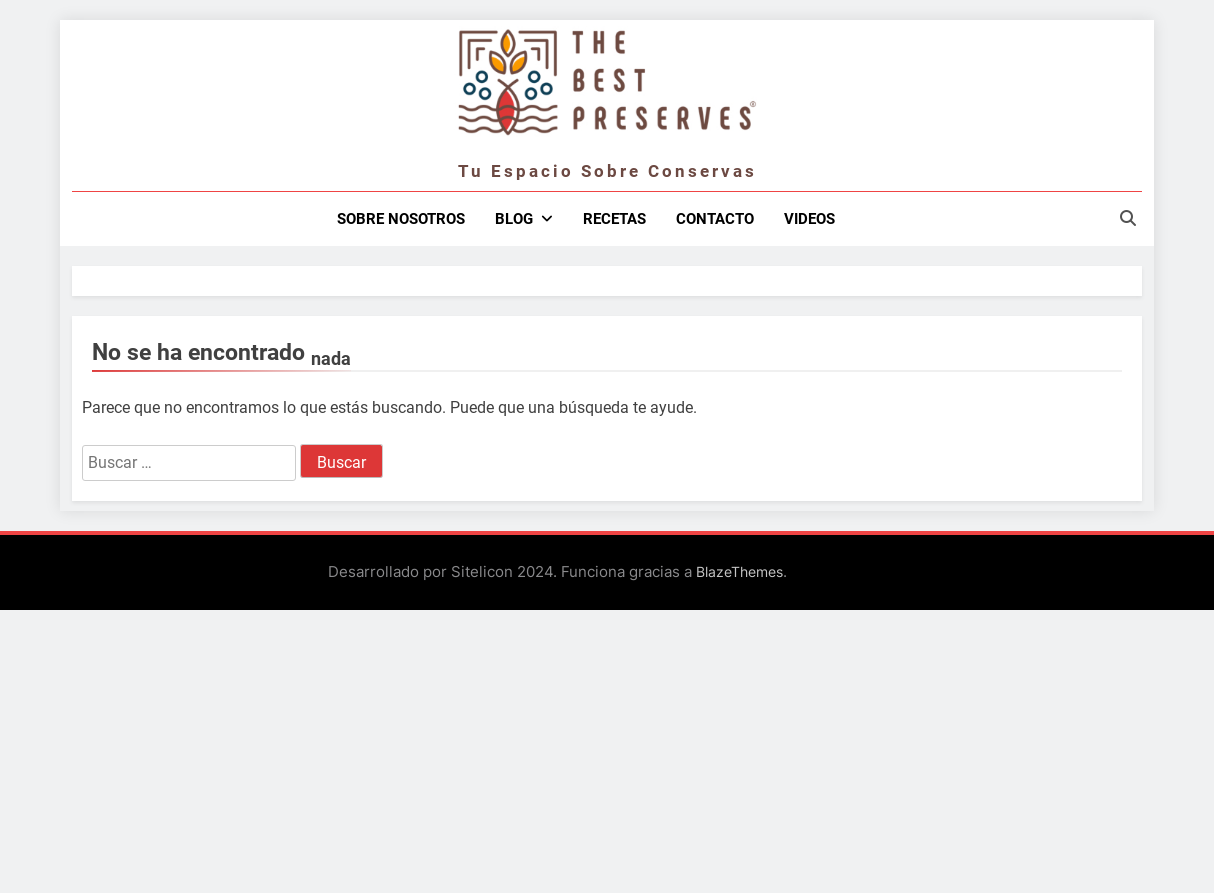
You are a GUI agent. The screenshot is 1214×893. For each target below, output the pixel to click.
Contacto (715, 219)
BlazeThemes (739, 571)
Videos (809, 219)
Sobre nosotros (401, 219)
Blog (514, 219)
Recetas (614, 219)
